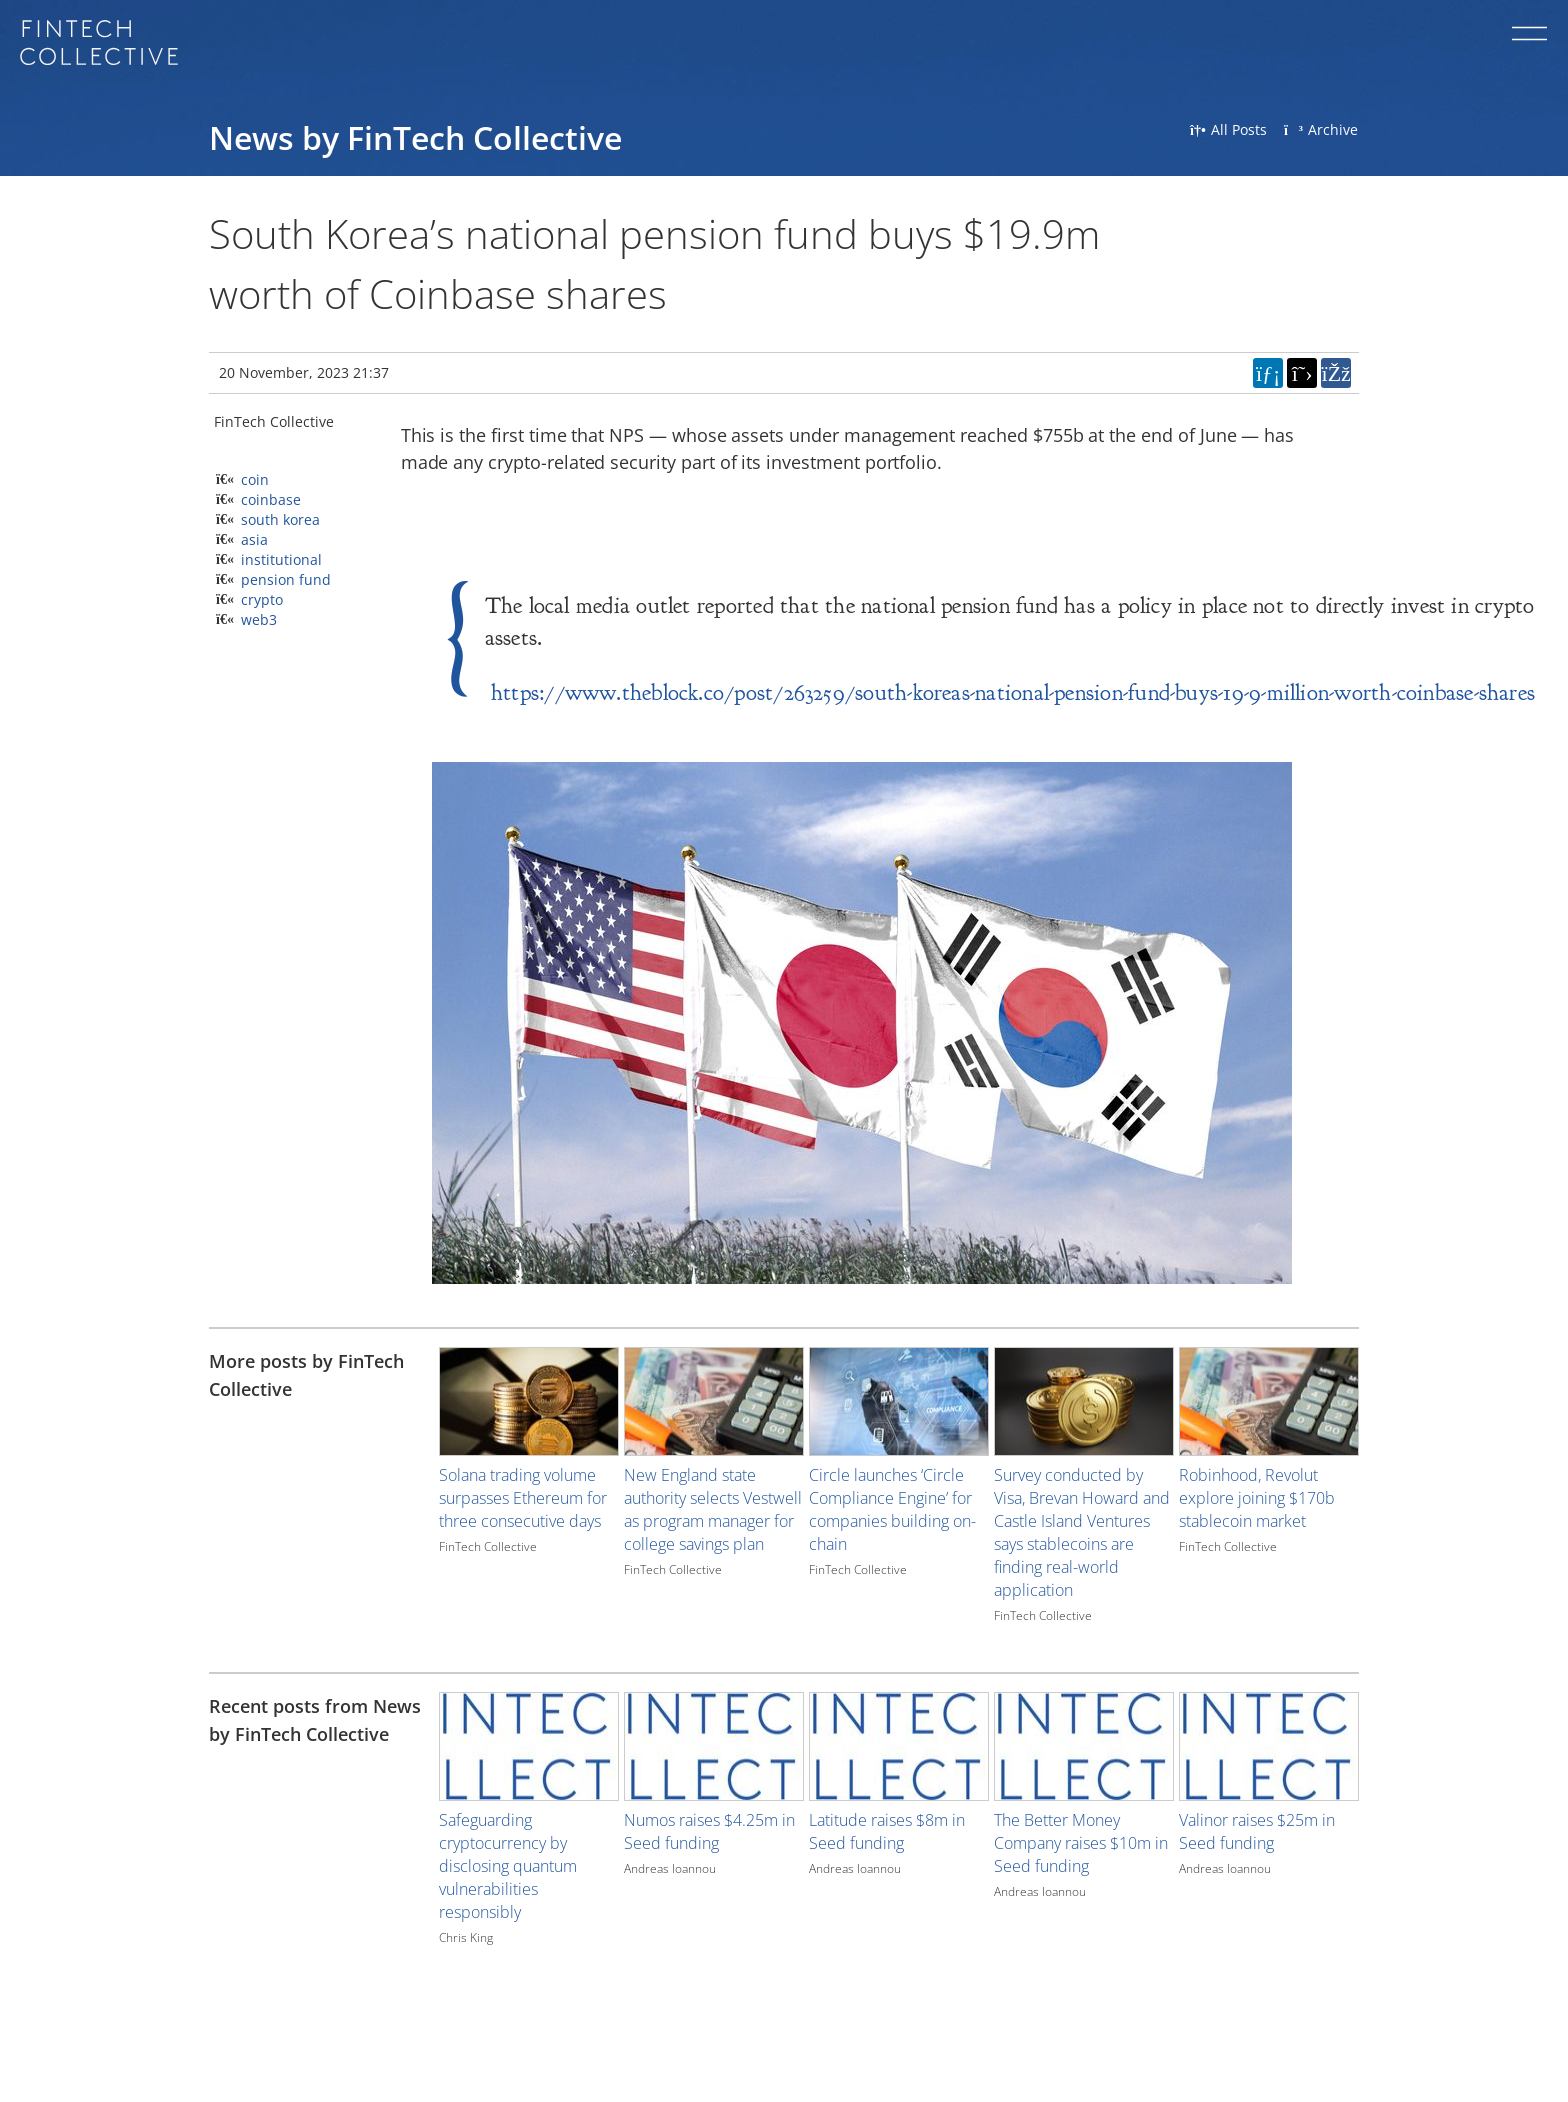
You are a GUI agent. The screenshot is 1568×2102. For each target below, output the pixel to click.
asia (254, 539)
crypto (262, 599)
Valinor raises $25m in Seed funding (1257, 1831)
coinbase (271, 499)
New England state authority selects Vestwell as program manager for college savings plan (713, 1509)
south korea (280, 519)
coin (255, 479)
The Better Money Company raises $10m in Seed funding (1081, 1843)
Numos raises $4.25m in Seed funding (709, 1831)
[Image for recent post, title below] (529, 1746)
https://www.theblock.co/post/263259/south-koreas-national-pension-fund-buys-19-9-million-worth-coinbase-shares (1013, 692)
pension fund (286, 579)
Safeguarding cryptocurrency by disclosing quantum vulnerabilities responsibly (508, 1866)
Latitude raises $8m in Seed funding (887, 1831)
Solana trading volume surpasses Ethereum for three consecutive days (523, 1498)
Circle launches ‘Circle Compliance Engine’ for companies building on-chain (892, 1509)
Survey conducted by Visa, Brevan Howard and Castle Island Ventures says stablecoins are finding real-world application (1082, 1532)
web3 (259, 619)
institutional (281, 559)
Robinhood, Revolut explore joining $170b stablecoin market (1257, 1498)
